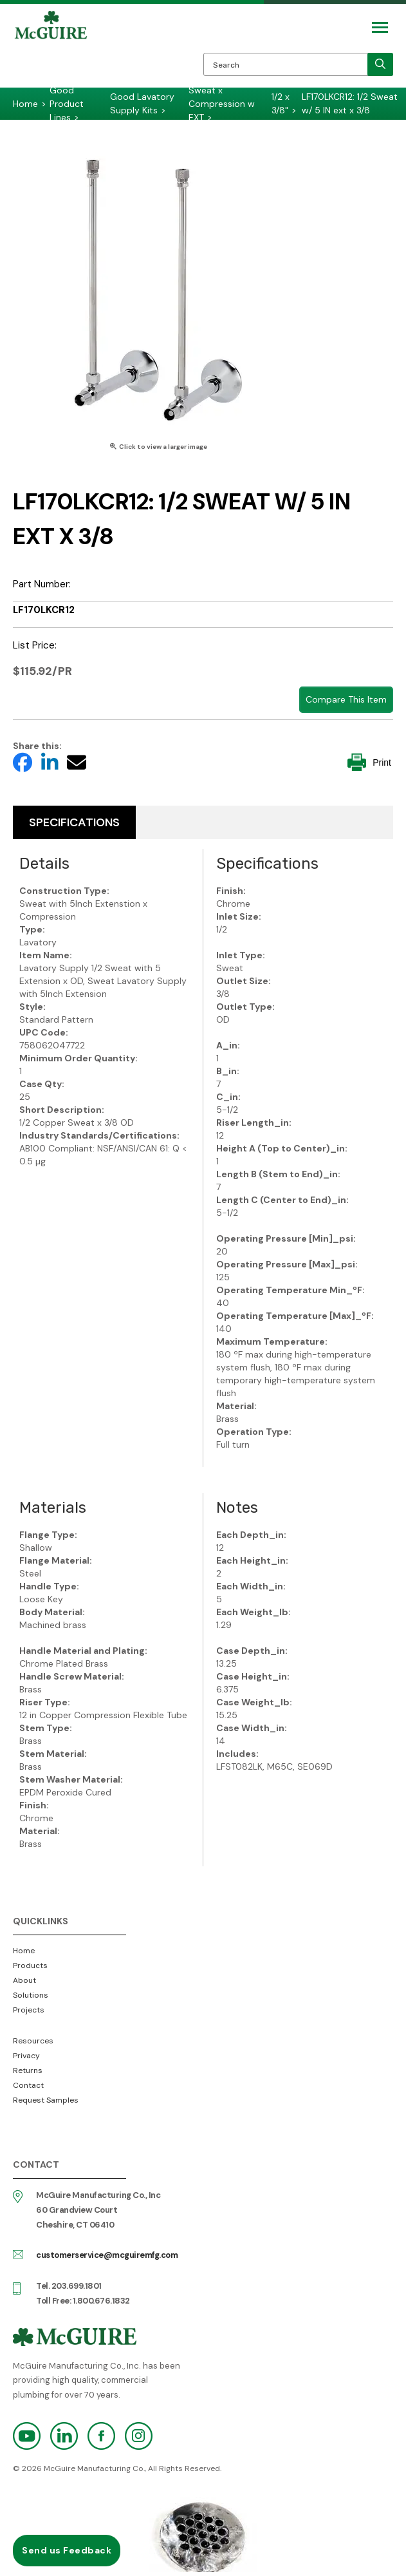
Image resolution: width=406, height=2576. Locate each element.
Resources (33, 2041)
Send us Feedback (66, 2550)
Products (30, 1965)
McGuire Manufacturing (51, 49)
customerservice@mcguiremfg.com (107, 2254)
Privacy (26, 2055)
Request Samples (45, 2100)
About (24, 1980)
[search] (380, 64)
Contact (28, 2085)
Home (24, 1951)
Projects (28, 2010)
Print (369, 762)
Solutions (30, 1995)
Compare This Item (346, 699)
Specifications (74, 822)
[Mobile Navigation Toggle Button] (380, 27)
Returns (27, 2070)
